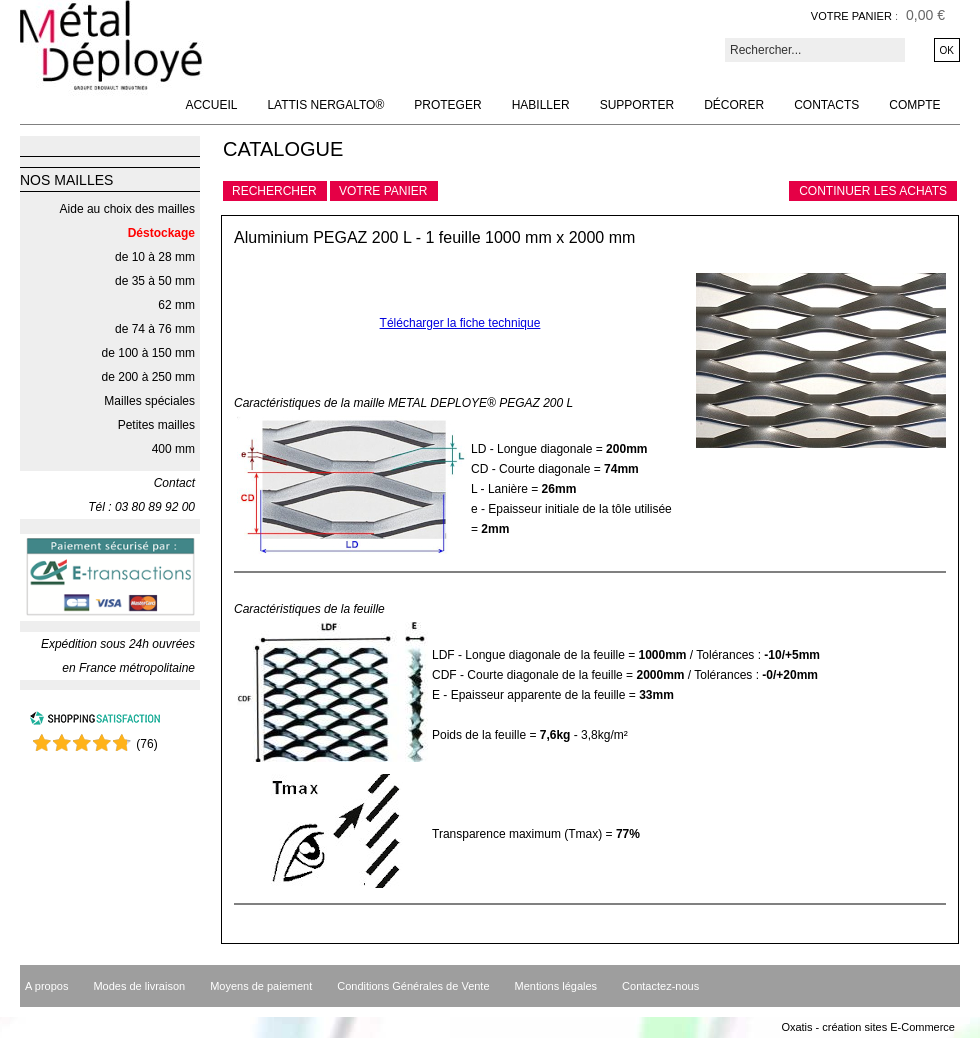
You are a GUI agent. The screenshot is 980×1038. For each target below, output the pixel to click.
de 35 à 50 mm (155, 281)
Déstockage (161, 233)
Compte (914, 105)
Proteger (447, 105)
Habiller (541, 105)
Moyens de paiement (261, 986)
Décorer (734, 105)
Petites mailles (156, 425)
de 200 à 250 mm (148, 377)
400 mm (173, 449)
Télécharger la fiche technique (460, 323)
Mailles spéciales (149, 401)
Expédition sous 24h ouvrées (118, 644)
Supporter (637, 105)
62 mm (176, 305)
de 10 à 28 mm (155, 257)
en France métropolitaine (128, 668)
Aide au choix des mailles (127, 209)
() (146, 744)
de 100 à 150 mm (148, 353)
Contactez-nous (660, 986)
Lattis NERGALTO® (325, 105)
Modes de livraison (139, 986)
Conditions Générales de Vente (413, 986)
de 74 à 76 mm (155, 329)
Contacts (826, 105)
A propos (46, 986)
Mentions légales (556, 986)
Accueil (211, 105)
